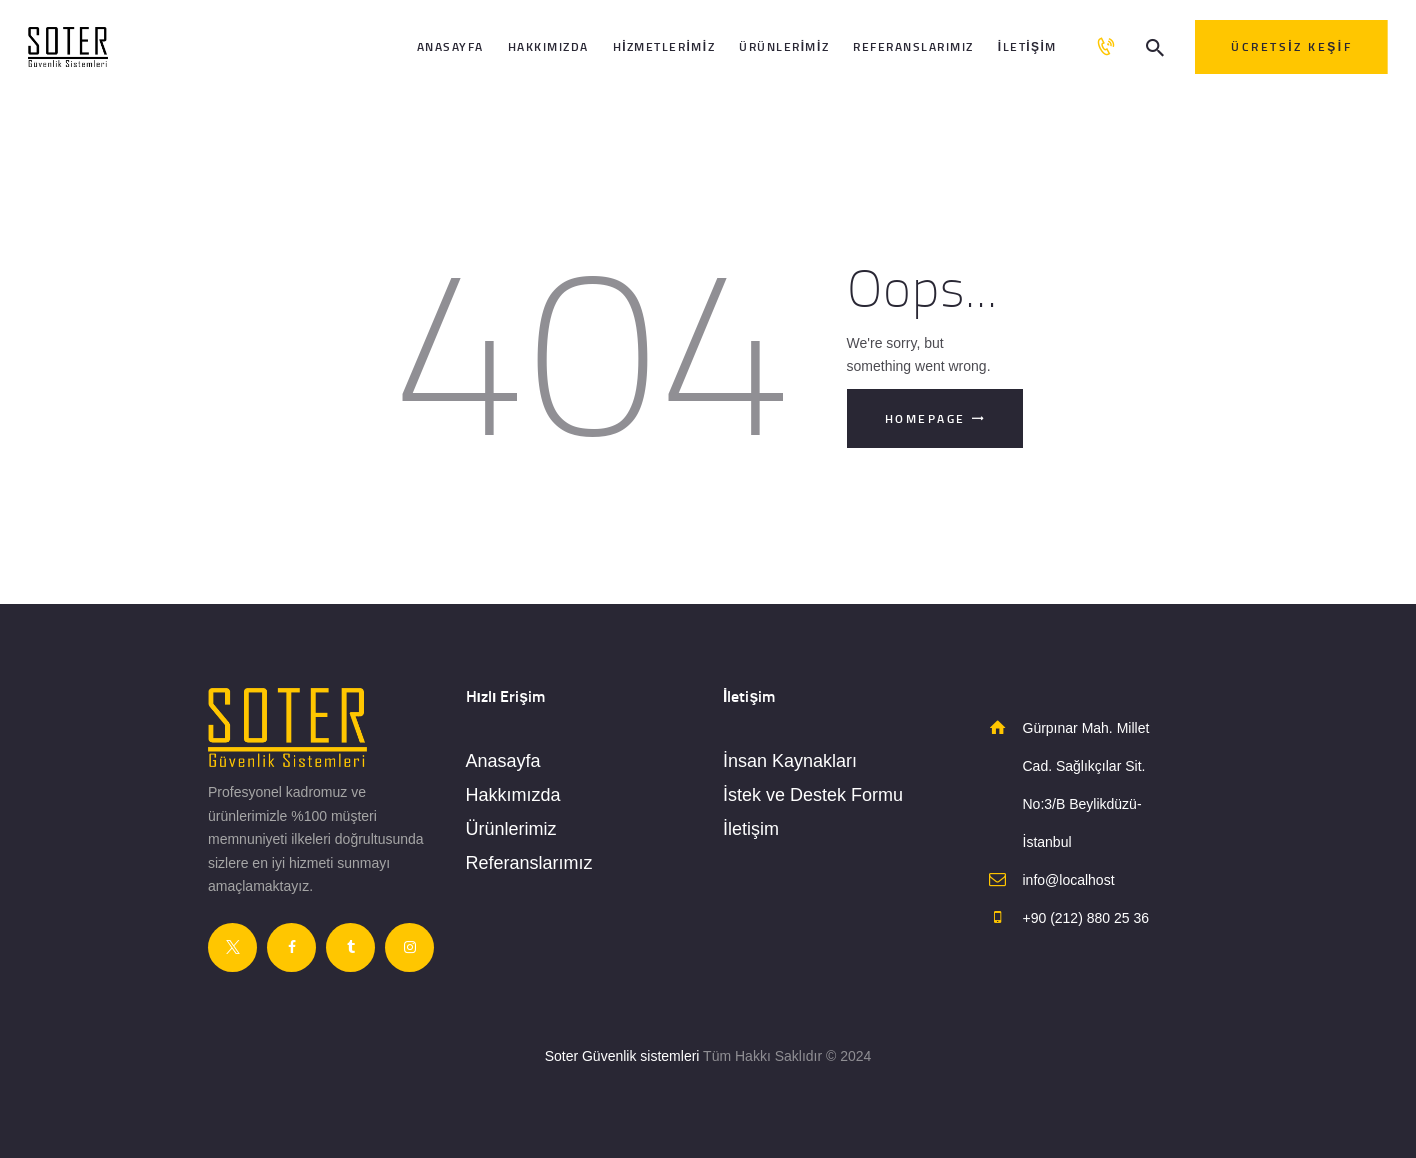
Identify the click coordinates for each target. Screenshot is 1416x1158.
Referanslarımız (529, 863)
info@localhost (1069, 880)
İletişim (751, 829)
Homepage (925, 418)
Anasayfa (503, 761)
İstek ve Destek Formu (813, 795)
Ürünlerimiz (511, 829)
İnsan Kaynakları (790, 761)
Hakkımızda (513, 795)
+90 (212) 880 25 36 (1086, 918)
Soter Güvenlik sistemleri (622, 1056)
